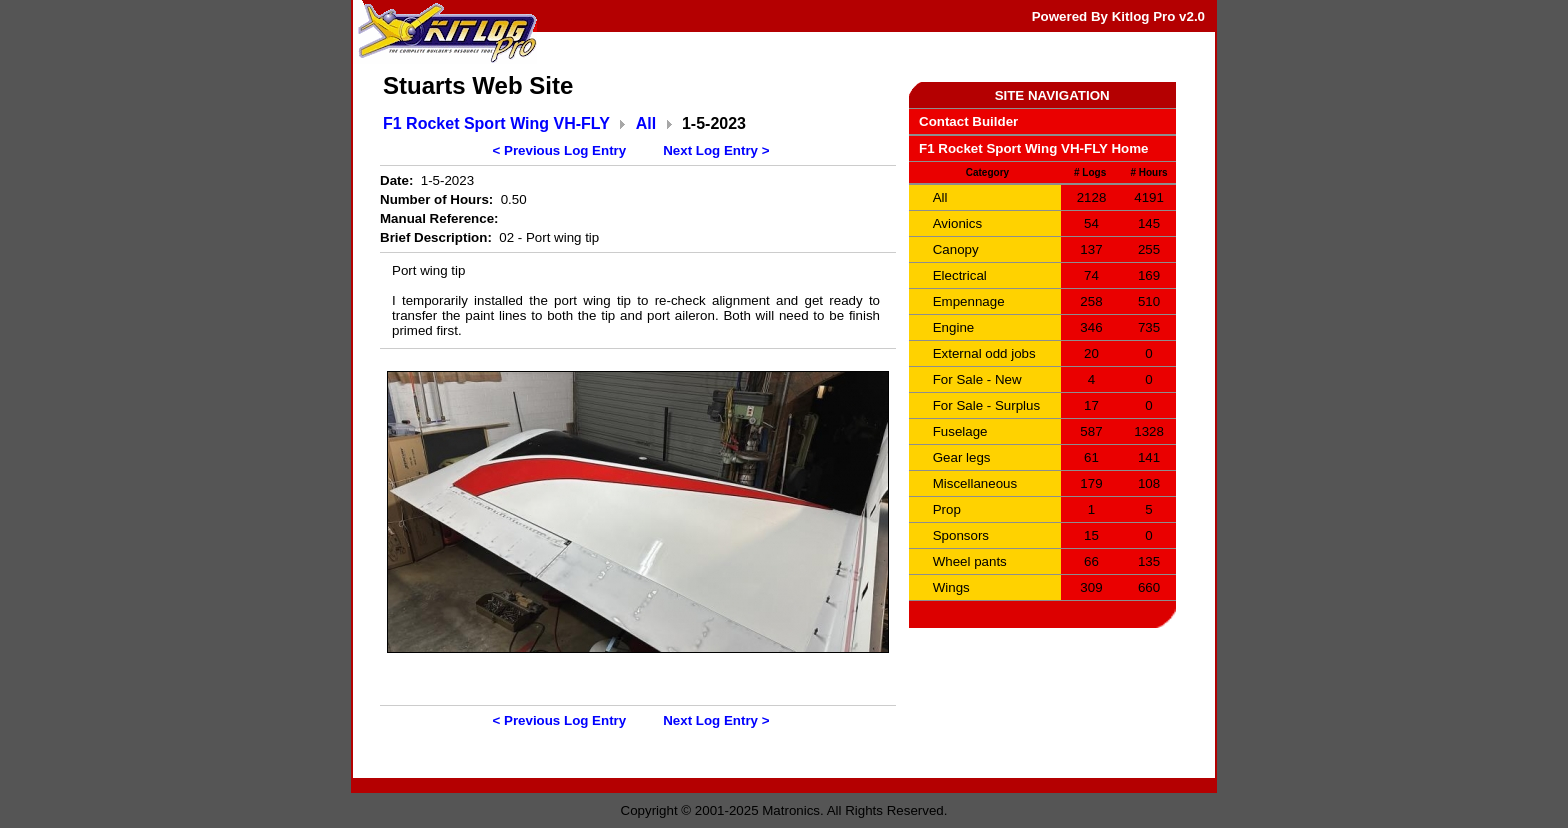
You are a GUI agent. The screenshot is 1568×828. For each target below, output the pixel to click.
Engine (954, 327)
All (646, 123)
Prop (947, 509)
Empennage (969, 301)
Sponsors (961, 535)
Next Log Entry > (716, 150)
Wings (951, 587)
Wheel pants (970, 561)
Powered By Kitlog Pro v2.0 (1118, 16)
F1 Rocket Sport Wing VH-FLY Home (1033, 148)
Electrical (960, 275)
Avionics (957, 223)
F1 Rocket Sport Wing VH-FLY (496, 123)
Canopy (956, 249)
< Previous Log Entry (560, 150)
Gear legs (962, 457)
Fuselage (960, 431)
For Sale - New (977, 379)
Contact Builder (968, 121)
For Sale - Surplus (986, 405)
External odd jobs (984, 353)
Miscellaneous (975, 483)
